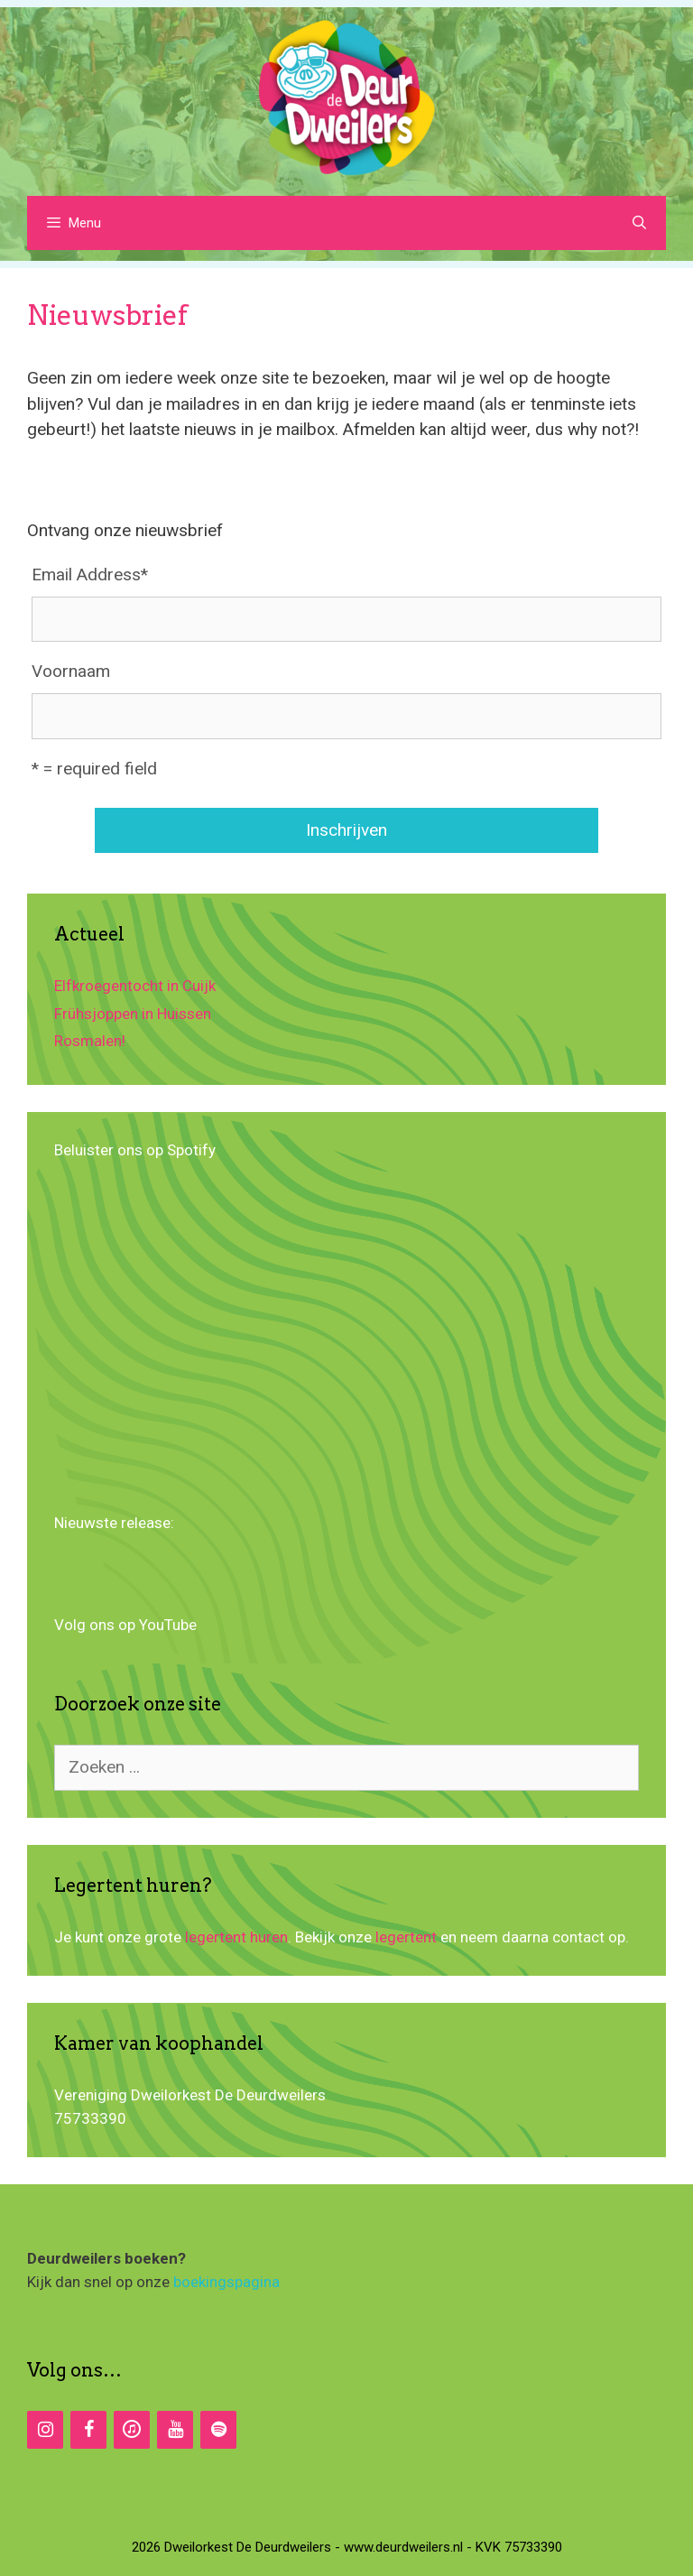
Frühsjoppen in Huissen (132, 1014)
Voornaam (71, 671)
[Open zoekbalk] (639, 223)
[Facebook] (88, 2430)
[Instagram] (45, 2430)
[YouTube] (175, 2430)
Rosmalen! (89, 1041)
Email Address (90, 574)
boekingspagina (226, 2282)
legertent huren (236, 1937)
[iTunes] (132, 2430)
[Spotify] (218, 2430)
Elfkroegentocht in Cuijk (135, 986)
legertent (406, 1937)
